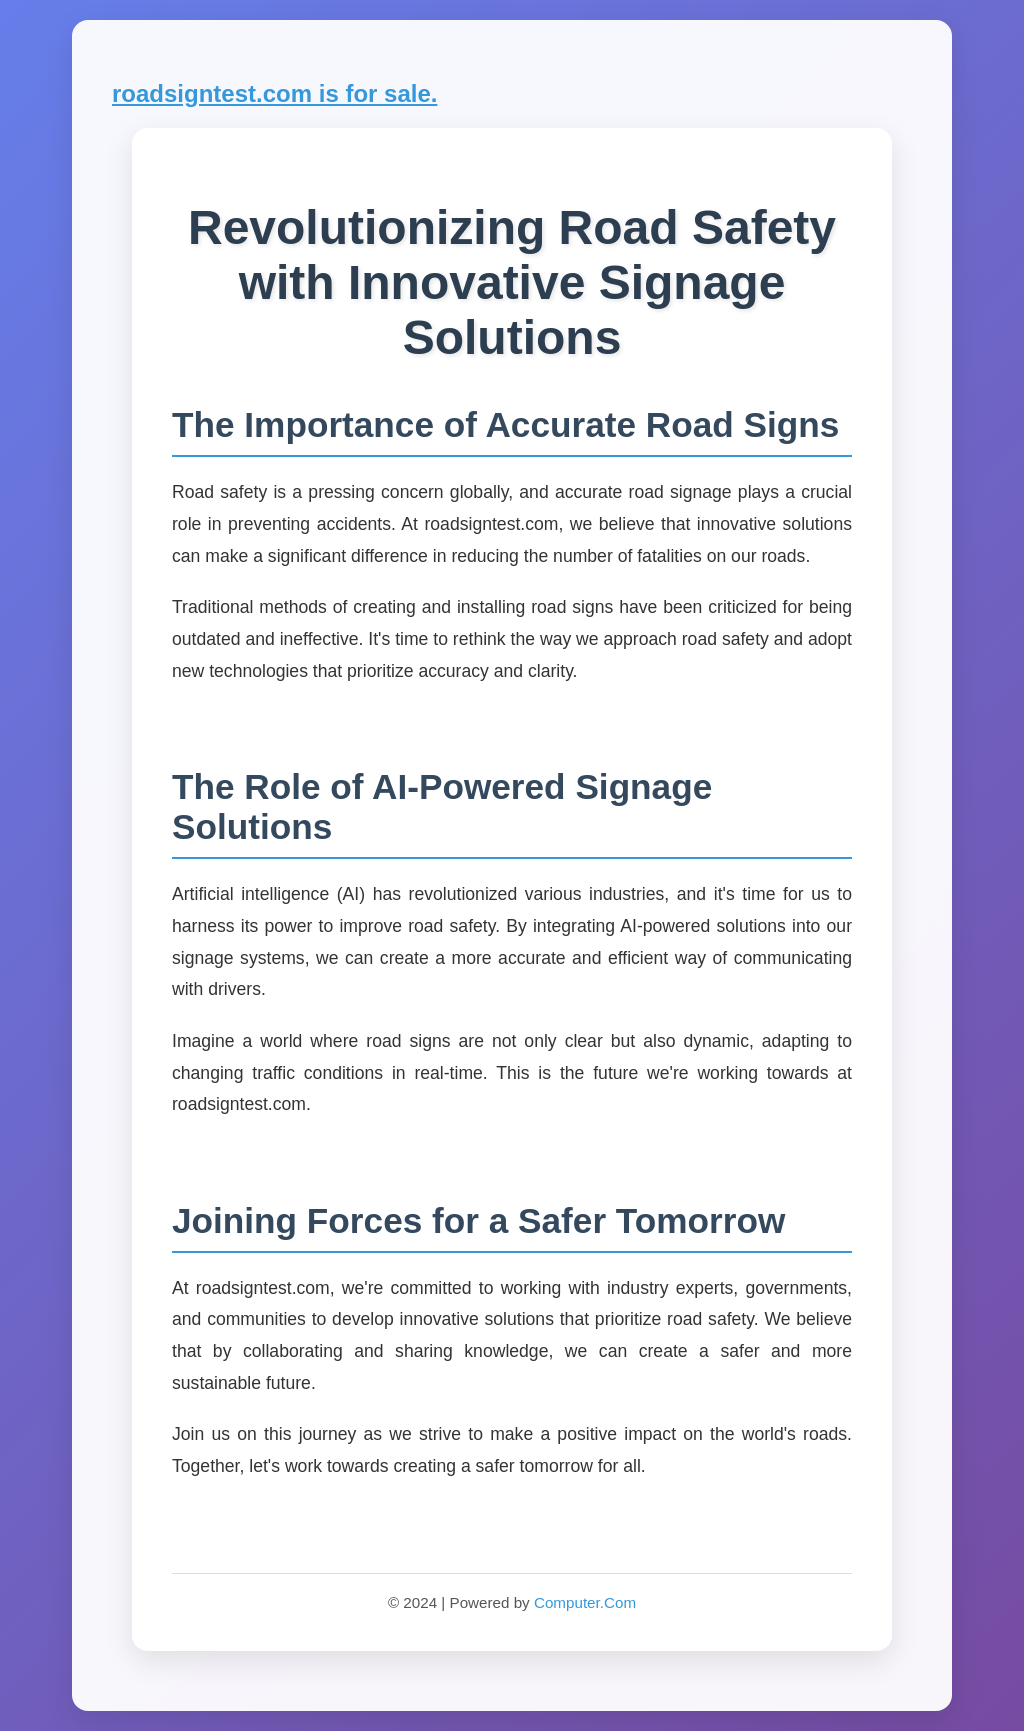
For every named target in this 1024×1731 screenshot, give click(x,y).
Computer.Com (585, 1602)
